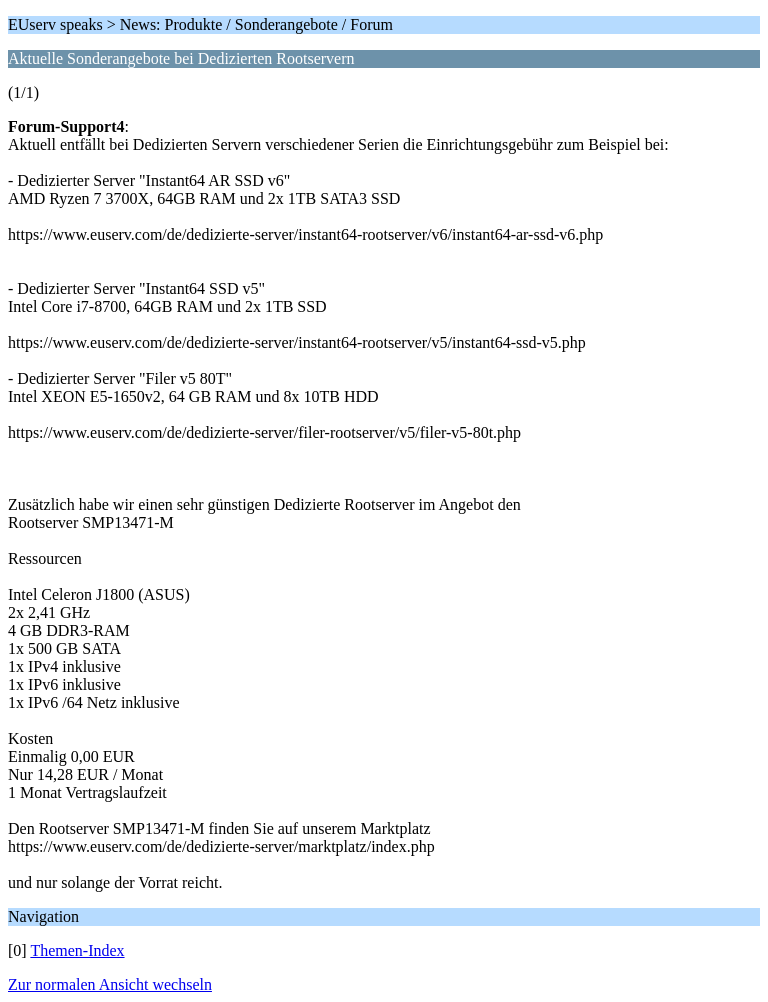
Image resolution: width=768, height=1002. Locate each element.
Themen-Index (77, 950)
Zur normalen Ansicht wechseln (110, 984)
